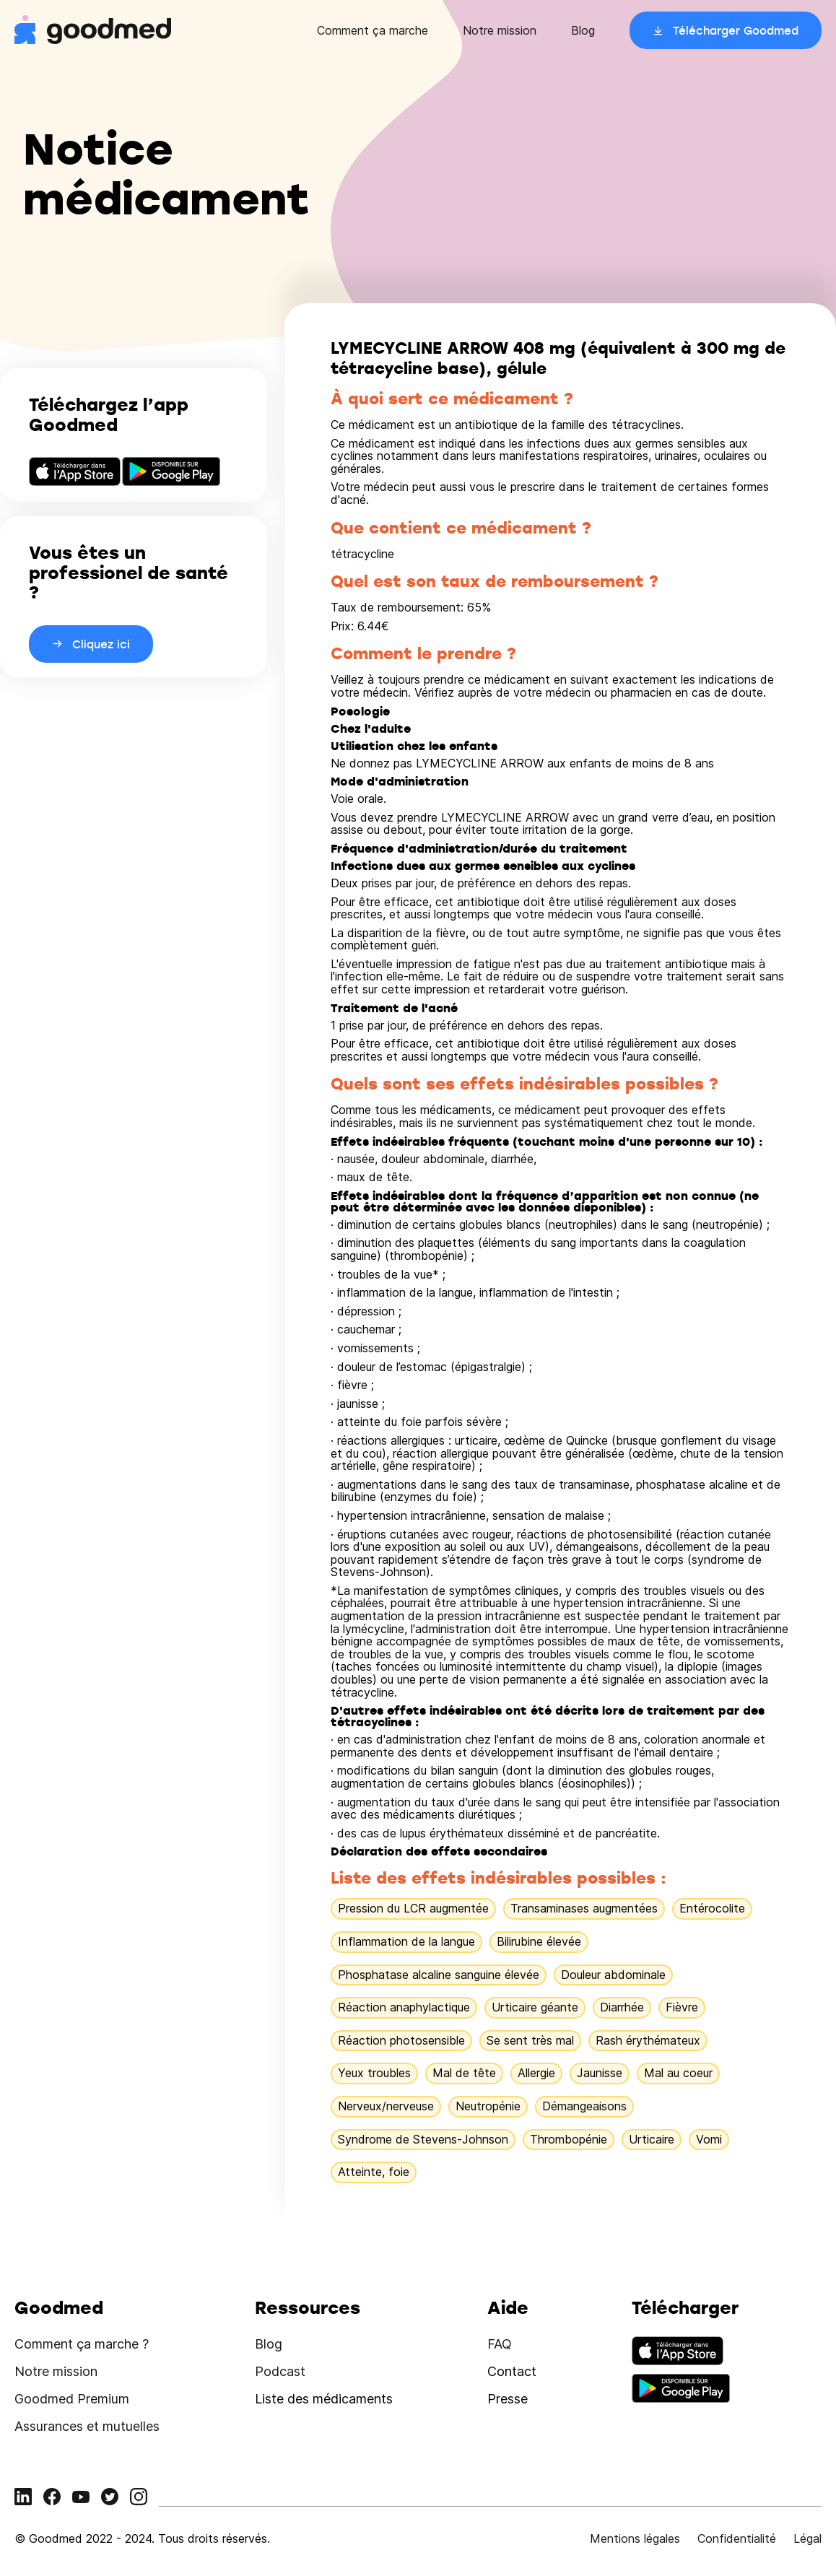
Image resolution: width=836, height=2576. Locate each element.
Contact (511, 2371)
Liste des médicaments (324, 2398)
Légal (807, 2538)
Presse (507, 2398)
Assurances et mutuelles (87, 2426)
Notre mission (499, 30)
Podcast (280, 2371)
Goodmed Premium (71, 2398)
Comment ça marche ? (81, 2343)
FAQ (499, 2343)
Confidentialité (736, 2538)
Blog (583, 30)
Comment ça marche (372, 30)
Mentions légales (635, 2538)
